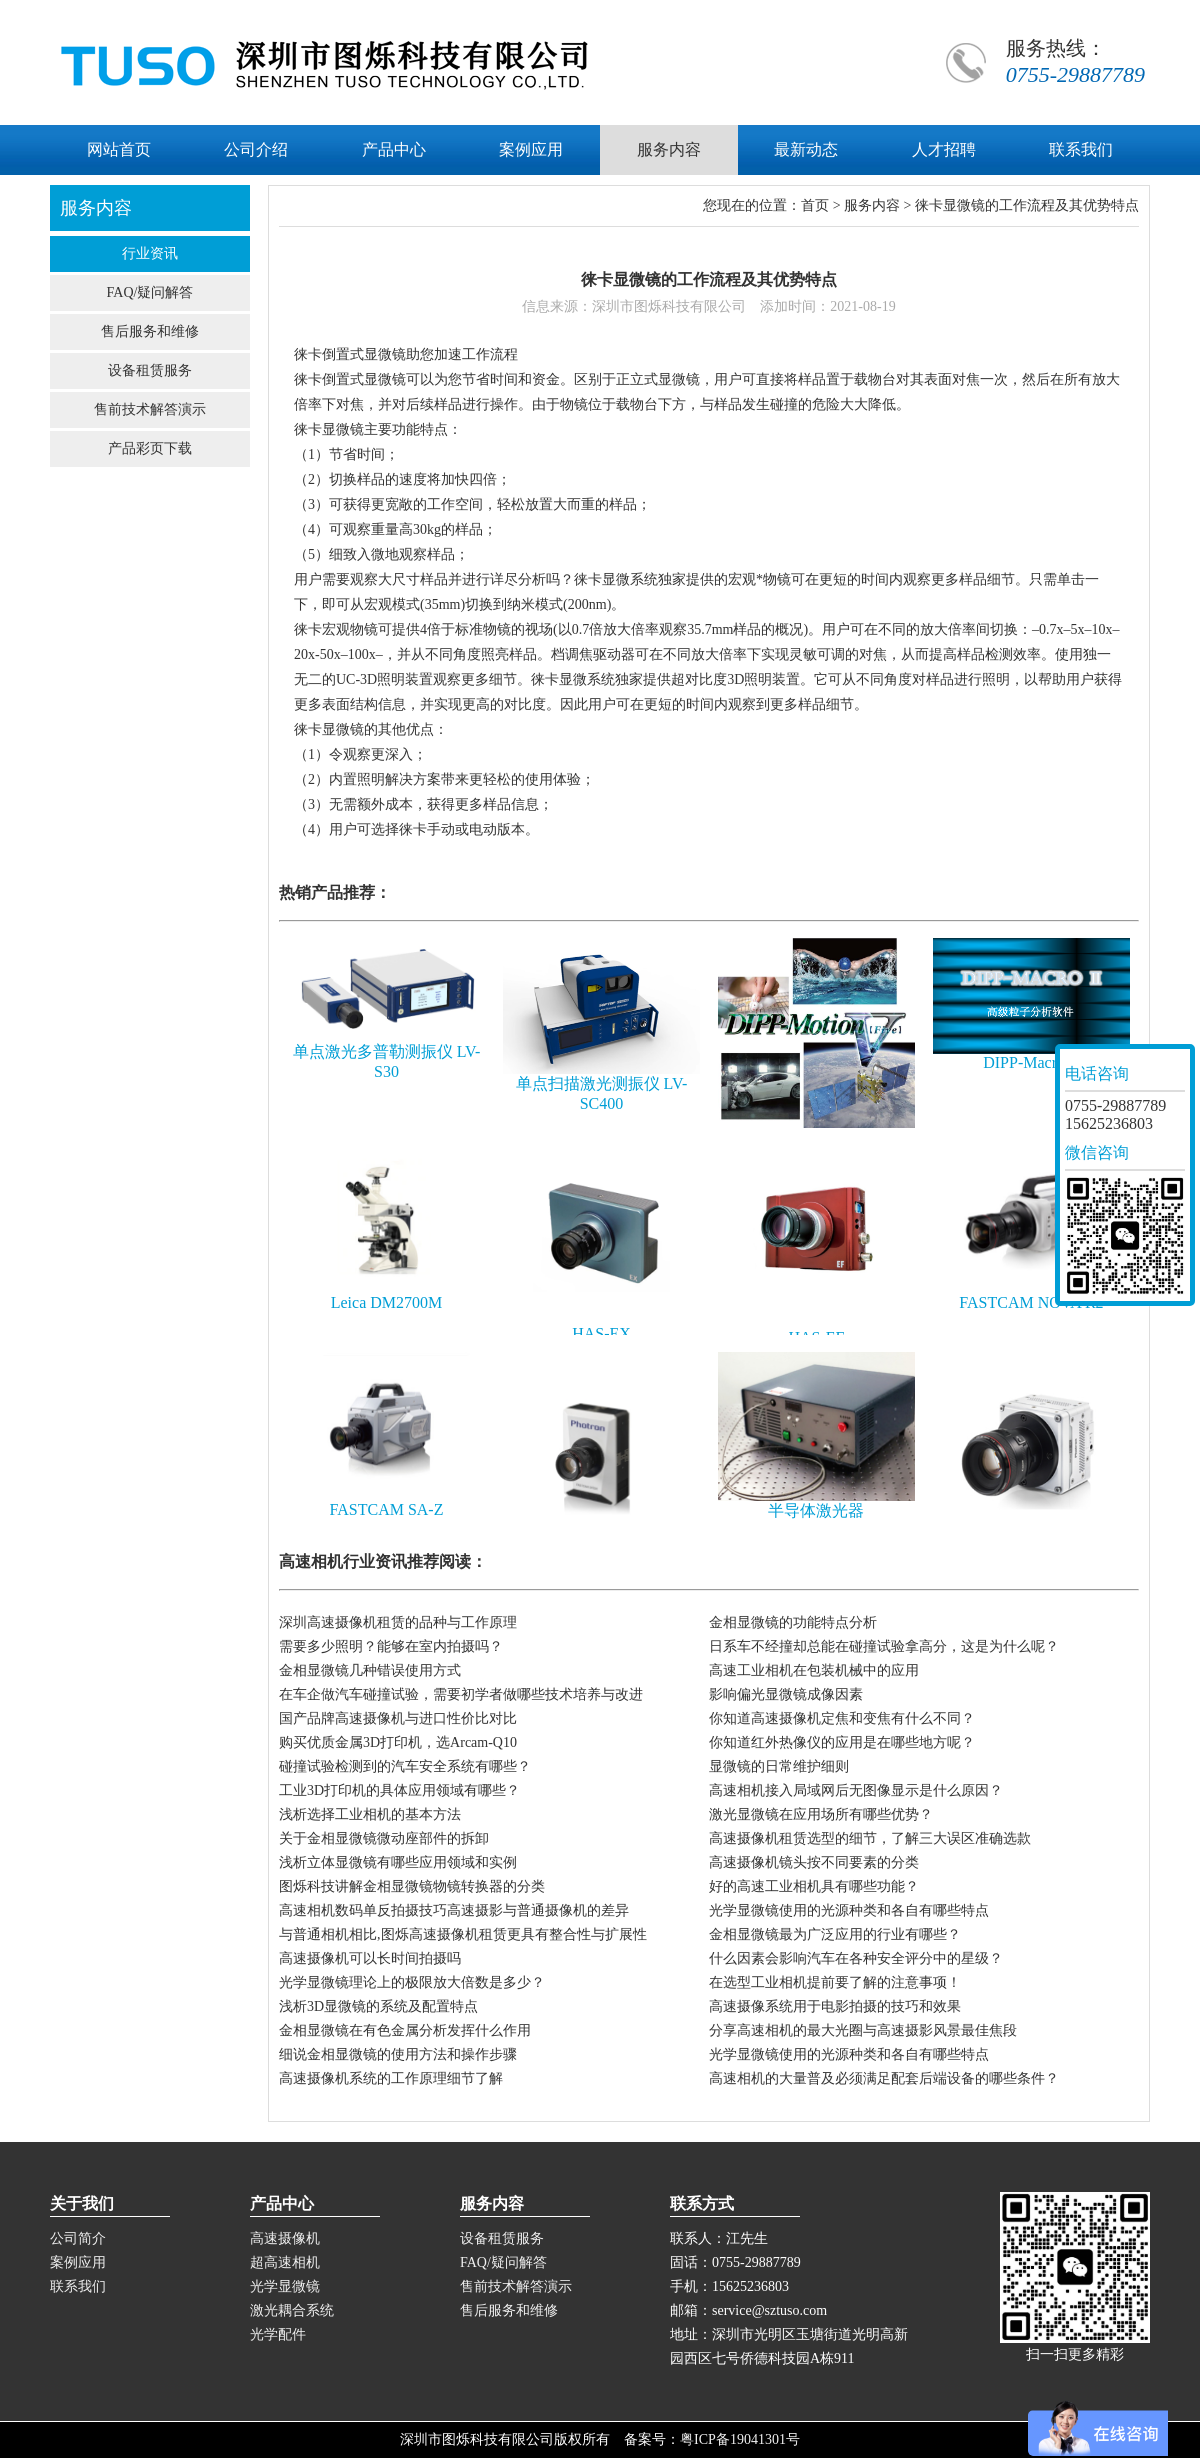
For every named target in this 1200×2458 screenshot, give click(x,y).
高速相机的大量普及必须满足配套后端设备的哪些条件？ (884, 2078)
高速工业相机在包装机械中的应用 (814, 1670)
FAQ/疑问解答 (150, 292)
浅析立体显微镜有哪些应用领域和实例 (398, 1862)
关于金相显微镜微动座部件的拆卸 (384, 1838)
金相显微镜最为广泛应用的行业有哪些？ (835, 1934)
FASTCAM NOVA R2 (1031, 1302)
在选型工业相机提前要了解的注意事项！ (835, 1982)
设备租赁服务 (150, 370)
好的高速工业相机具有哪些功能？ (814, 1886)
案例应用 (78, 2262)
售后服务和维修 (150, 331)
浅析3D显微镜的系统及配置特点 (378, 2006)
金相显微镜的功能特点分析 (793, 1622)
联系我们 (78, 2286)
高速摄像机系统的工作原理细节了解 (391, 2078)
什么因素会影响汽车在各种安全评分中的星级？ (856, 1958)
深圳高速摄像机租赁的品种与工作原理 (398, 1622)
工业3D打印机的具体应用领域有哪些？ (399, 1790)
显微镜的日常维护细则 (779, 1766)
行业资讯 (150, 253)
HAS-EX (601, 1333)
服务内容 (872, 205)
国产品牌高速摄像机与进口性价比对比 (398, 1718)
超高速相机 (285, 2262)
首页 (815, 205)
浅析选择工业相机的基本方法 (370, 1814)
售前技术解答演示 (150, 409)
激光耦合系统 (292, 2310)
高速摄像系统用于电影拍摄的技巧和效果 (835, 2006)
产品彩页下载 (150, 448)
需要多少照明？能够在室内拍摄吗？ (391, 1646)
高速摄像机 (285, 2238)
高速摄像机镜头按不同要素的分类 (814, 1862)
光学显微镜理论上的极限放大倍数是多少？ (412, 1982)
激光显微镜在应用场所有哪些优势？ (821, 1814)
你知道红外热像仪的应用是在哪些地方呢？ (842, 1742)
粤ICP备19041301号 (740, 2439)
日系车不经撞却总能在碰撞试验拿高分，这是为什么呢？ (884, 1646)
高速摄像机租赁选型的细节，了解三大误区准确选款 (870, 1838)
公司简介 (78, 2238)
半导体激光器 (816, 1510)
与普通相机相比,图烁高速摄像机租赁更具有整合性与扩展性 (463, 1934)
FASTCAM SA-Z (387, 1509)
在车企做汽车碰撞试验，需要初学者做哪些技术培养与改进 (461, 1694)
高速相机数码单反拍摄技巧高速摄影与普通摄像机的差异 (454, 1910)
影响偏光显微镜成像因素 (786, 1694)
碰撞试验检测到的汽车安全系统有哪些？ (405, 1766)
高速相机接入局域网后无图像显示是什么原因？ (856, 1790)
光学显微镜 (285, 2286)
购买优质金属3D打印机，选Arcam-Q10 (398, 1742)
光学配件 (278, 2334)
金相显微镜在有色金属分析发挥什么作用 (405, 2030)
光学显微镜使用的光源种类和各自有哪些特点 (849, 1910)
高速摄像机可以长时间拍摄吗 (370, 1958)
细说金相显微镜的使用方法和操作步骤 (398, 2054)
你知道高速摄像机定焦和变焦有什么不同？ (842, 1718)
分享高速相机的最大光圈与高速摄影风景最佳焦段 (863, 2030)
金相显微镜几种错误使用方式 (370, 1670)
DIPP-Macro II (1031, 1062)
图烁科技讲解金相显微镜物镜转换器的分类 (412, 1886)
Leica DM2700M (387, 1302)
